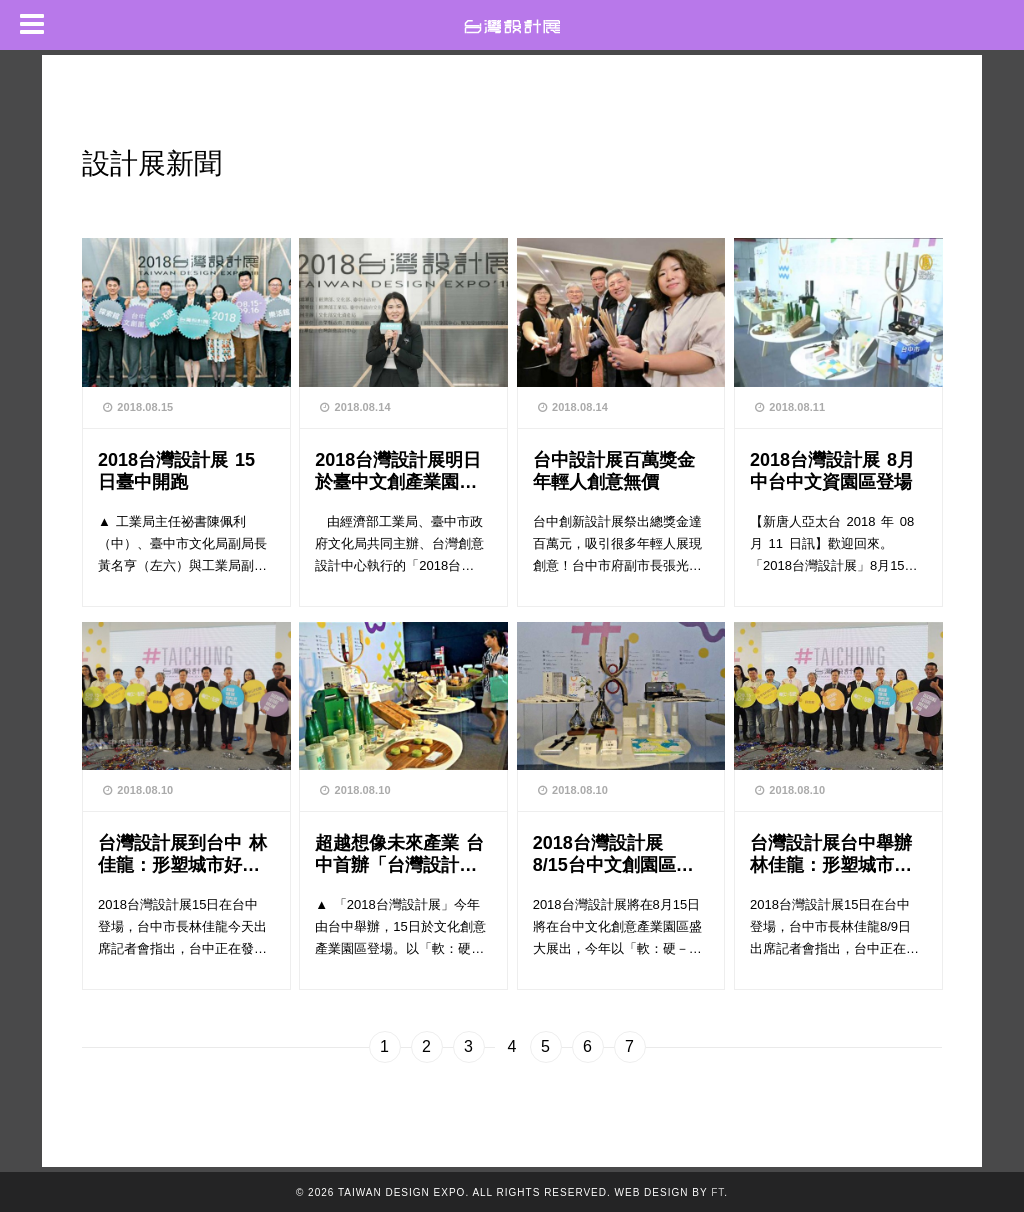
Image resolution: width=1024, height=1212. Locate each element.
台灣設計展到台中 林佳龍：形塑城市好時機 (182, 853)
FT (717, 1192)
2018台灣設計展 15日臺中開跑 (176, 470)
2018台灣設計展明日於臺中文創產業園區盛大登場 (398, 470)
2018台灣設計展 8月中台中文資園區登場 (832, 470)
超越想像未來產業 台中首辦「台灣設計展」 (399, 853)
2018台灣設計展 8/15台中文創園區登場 (613, 853)
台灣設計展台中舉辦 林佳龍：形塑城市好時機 (836, 853)
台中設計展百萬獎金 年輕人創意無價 (614, 470)
